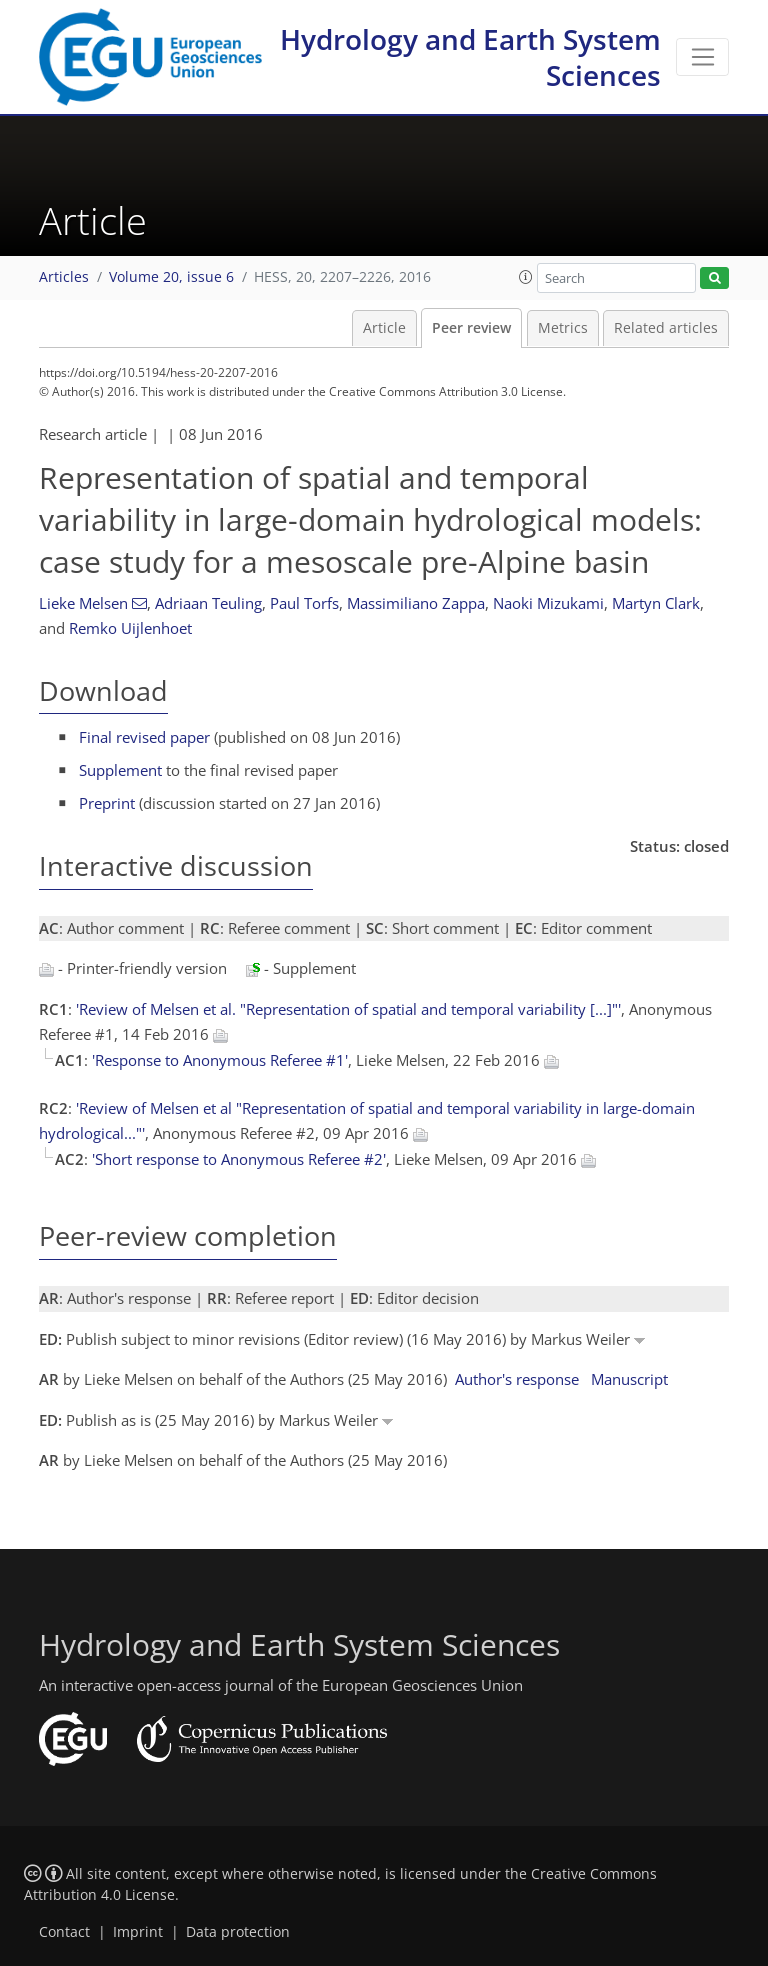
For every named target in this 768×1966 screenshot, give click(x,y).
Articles (64, 277)
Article (384, 328)
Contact (64, 1932)
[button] (526, 277)
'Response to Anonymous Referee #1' (220, 1060)
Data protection (238, 1932)
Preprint (107, 803)
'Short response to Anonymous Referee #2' (239, 1159)
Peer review (471, 328)
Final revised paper (144, 737)
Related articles (666, 328)
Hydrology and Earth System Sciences (470, 57)
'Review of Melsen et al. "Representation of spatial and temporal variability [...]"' (348, 1009)
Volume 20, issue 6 (171, 277)
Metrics (563, 328)
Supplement (120, 770)
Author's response (517, 1379)
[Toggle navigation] (702, 57)
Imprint (138, 1932)
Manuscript (629, 1379)
